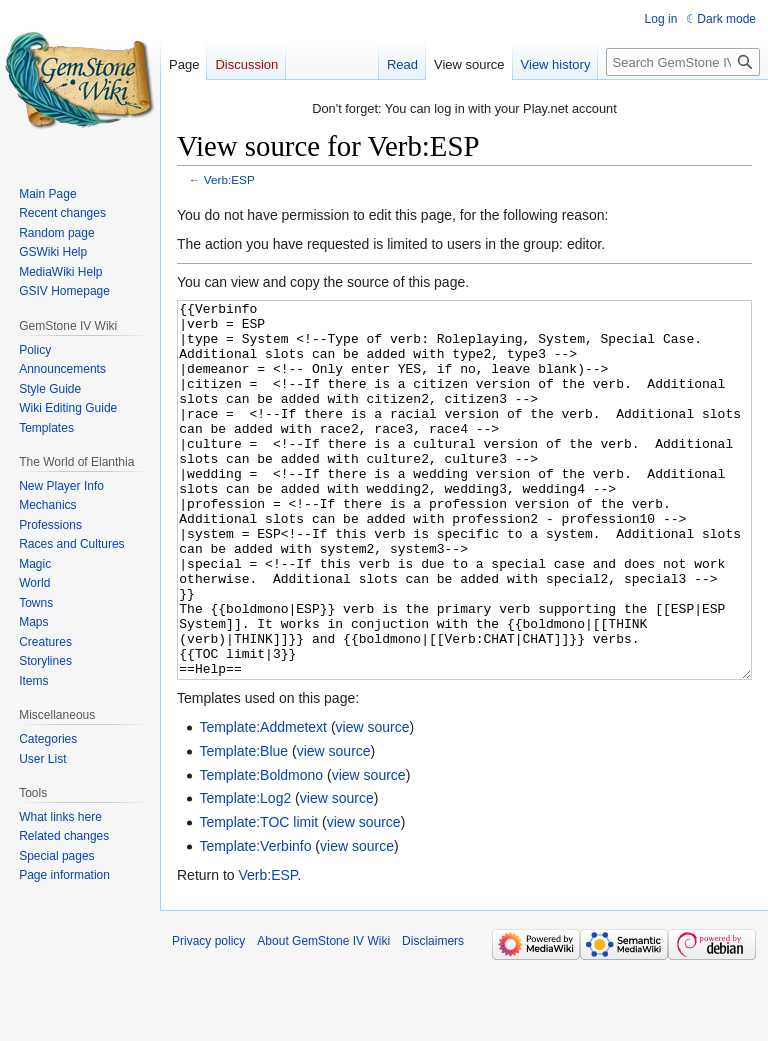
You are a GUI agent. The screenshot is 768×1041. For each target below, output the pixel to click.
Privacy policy (208, 1016)
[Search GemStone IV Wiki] (683, 62)
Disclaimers (433, 1016)
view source (373, 802)
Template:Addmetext (263, 802)
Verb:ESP (229, 179)
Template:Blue (243, 826)
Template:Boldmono (261, 850)
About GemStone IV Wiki (323, 1016)
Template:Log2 (245, 873)
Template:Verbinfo (255, 921)
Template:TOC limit (258, 897)
